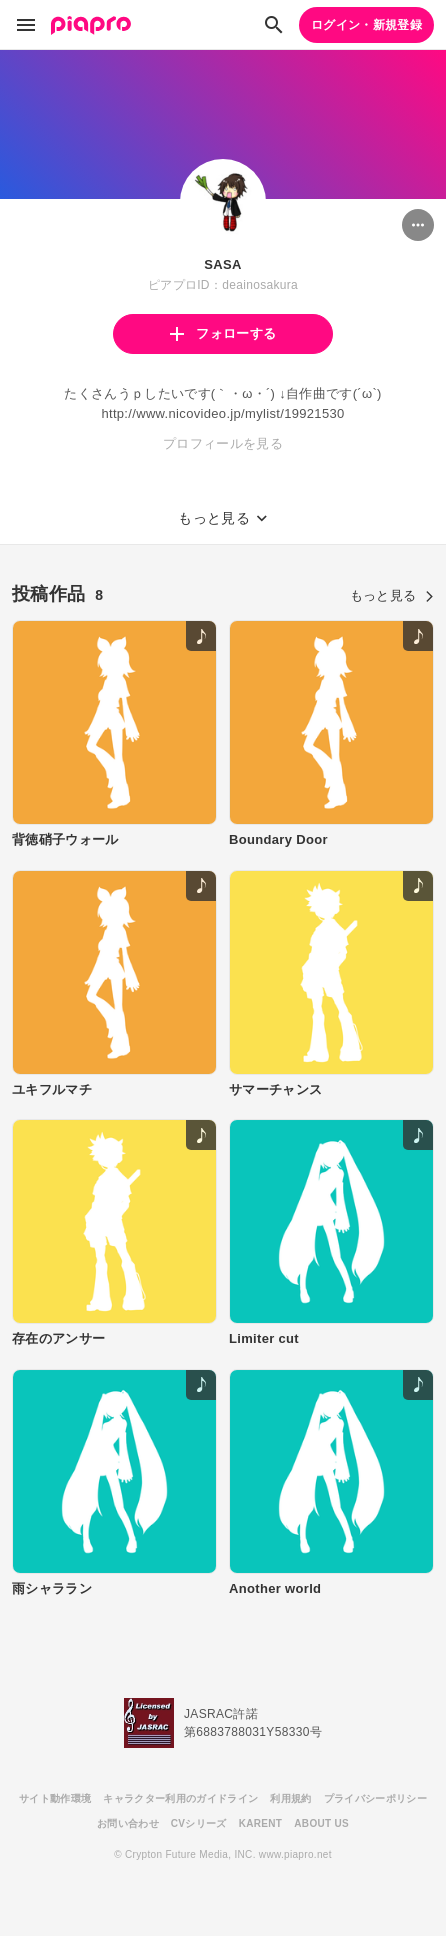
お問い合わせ (128, 1823)
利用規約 (290, 1798)
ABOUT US (321, 1823)
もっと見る (392, 595)
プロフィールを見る (223, 443)
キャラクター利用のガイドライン (180, 1798)
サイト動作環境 (55, 1798)
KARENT (261, 1823)
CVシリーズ (199, 1823)
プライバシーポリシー (375, 1798)
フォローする (223, 333)
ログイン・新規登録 (366, 25)
